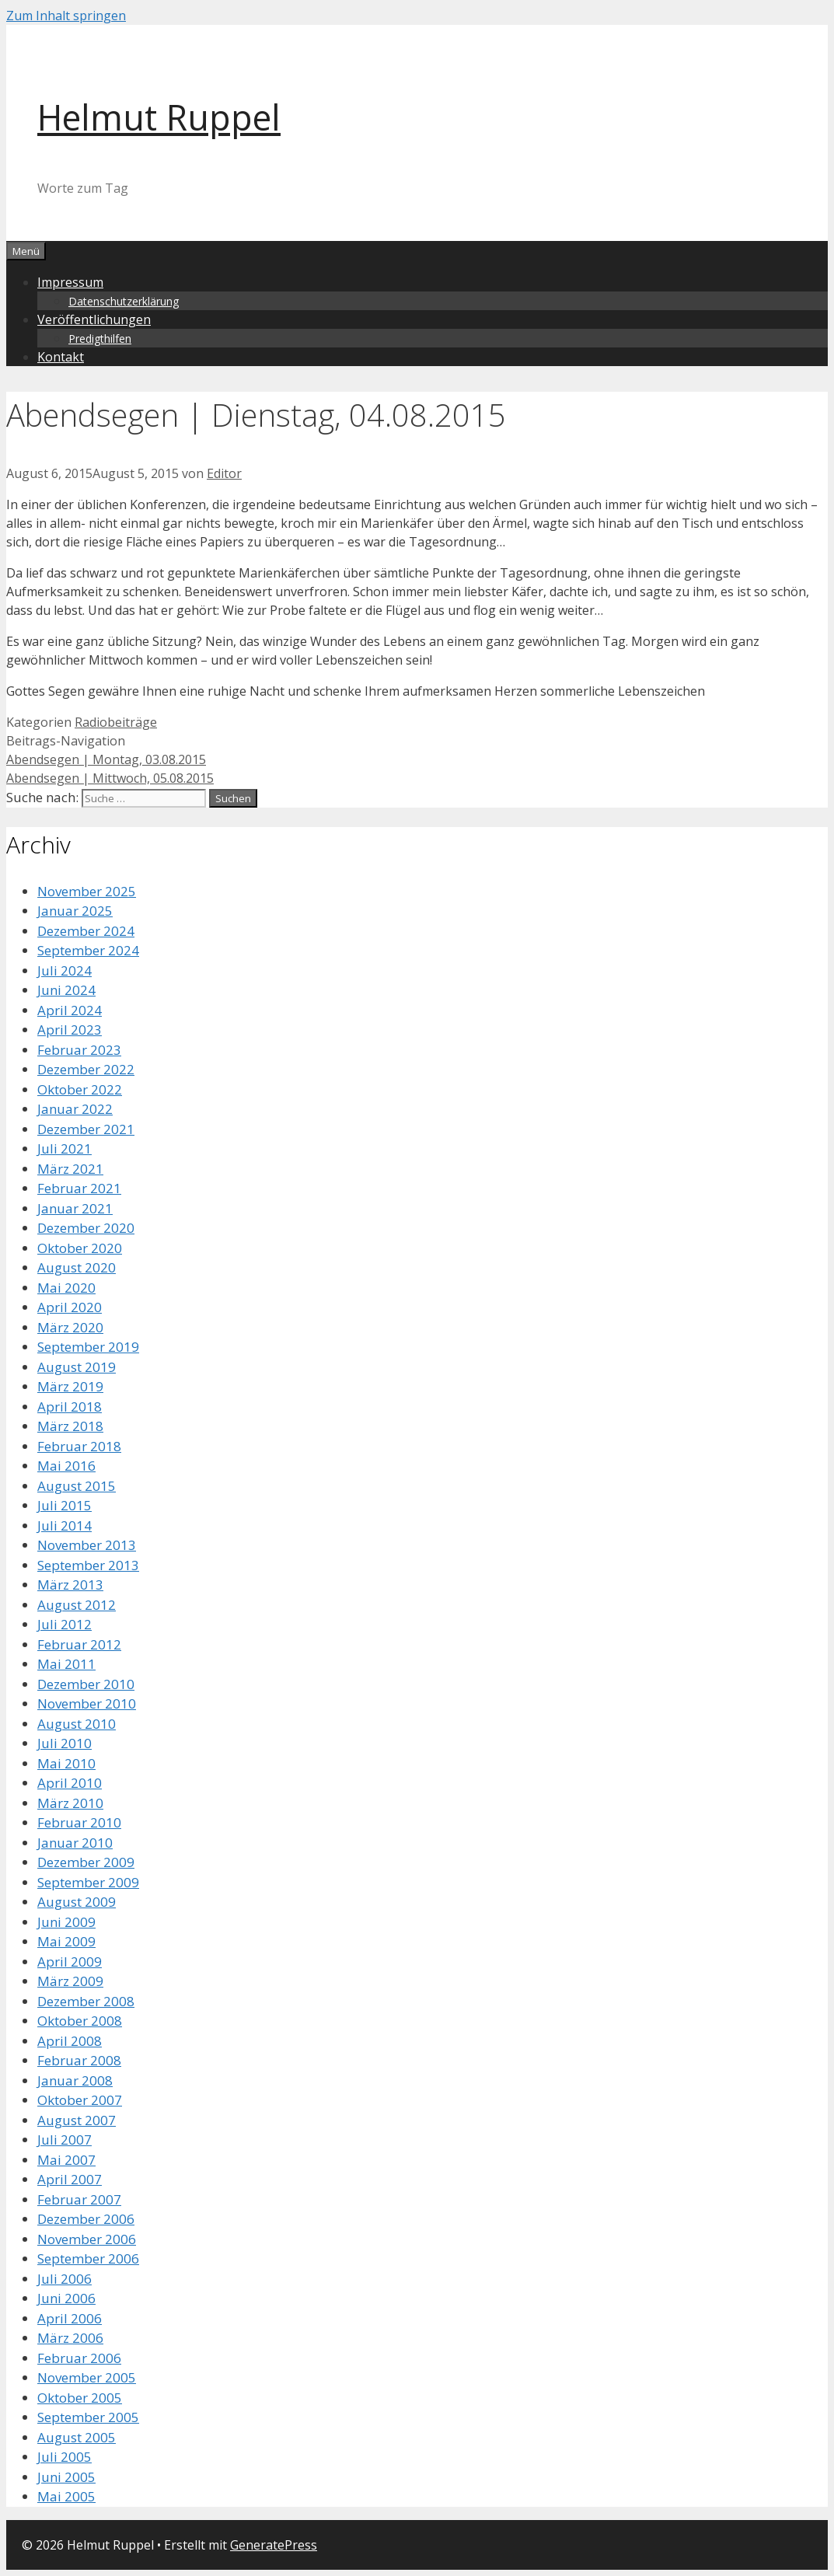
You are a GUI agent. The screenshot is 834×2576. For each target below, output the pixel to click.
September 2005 (88, 2417)
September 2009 (88, 1882)
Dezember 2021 (85, 1129)
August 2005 (76, 2437)
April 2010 (69, 1783)
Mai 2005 (66, 2496)
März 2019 (70, 1386)
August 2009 (76, 1902)
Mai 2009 (66, 1941)
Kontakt (60, 356)
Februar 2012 (79, 1644)
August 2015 (76, 1486)
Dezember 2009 (85, 1862)
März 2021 (70, 1169)
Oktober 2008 (79, 2021)
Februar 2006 (79, 2358)
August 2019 (76, 1367)
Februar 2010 (79, 1822)
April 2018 (69, 1406)
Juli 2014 (64, 1525)
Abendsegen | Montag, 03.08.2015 (106, 759)
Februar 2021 (79, 1188)
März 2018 (70, 1426)
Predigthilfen (99, 338)
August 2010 (76, 1724)
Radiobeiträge (116, 722)
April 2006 (69, 2318)
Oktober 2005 (79, 2398)
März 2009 (70, 1981)
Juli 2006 (64, 2279)
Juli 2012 (64, 1624)
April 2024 (69, 1010)
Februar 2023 (79, 1050)
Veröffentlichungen (94, 319)
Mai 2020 (66, 1288)
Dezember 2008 (85, 2001)
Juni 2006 (66, 2298)
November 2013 (86, 1545)
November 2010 (86, 1703)
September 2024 (88, 950)
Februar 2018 (79, 1446)
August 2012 (76, 1605)
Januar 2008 (75, 2080)
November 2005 (86, 2377)
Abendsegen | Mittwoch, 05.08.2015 (110, 778)
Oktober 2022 (79, 1089)
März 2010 (70, 1803)
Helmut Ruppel (159, 117)
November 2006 (86, 2239)
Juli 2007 (64, 2139)
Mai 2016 (66, 1466)
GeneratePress (273, 2544)
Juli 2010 (64, 1743)
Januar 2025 (75, 911)
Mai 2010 (66, 1763)
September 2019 (88, 1347)
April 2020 (69, 1307)
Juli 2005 (64, 2457)
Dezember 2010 (85, 1684)
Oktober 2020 (79, 1248)
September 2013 (88, 1565)
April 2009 (69, 1961)
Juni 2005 (66, 2477)
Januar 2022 (75, 1109)
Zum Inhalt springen (66, 15)
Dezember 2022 (85, 1069)
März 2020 (70, 1327)
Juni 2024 (66, 990)
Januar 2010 (75, 1843)
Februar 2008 (79, 2060)
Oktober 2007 (79, 2100)
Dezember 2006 (85, 2219)
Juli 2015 (64, 1505)
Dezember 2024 (85, 931)
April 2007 (69, 2179)
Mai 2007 (66, 2160)
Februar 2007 (79, 2199)
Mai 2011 (66, 1664)
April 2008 (69, 2041)
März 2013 (70, 1584)
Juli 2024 (64, 970)
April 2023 (69, 1029)
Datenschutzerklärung (123, 301)
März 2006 (70, 2338)
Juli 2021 (64, 1148)
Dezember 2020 (85, 1228)
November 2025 (86, 891)
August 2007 (76, 2120)
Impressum (70, 282)
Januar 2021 (75, 1208)
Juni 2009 (66, 1922)
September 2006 (88, 2258)
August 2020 (76, 1267)
